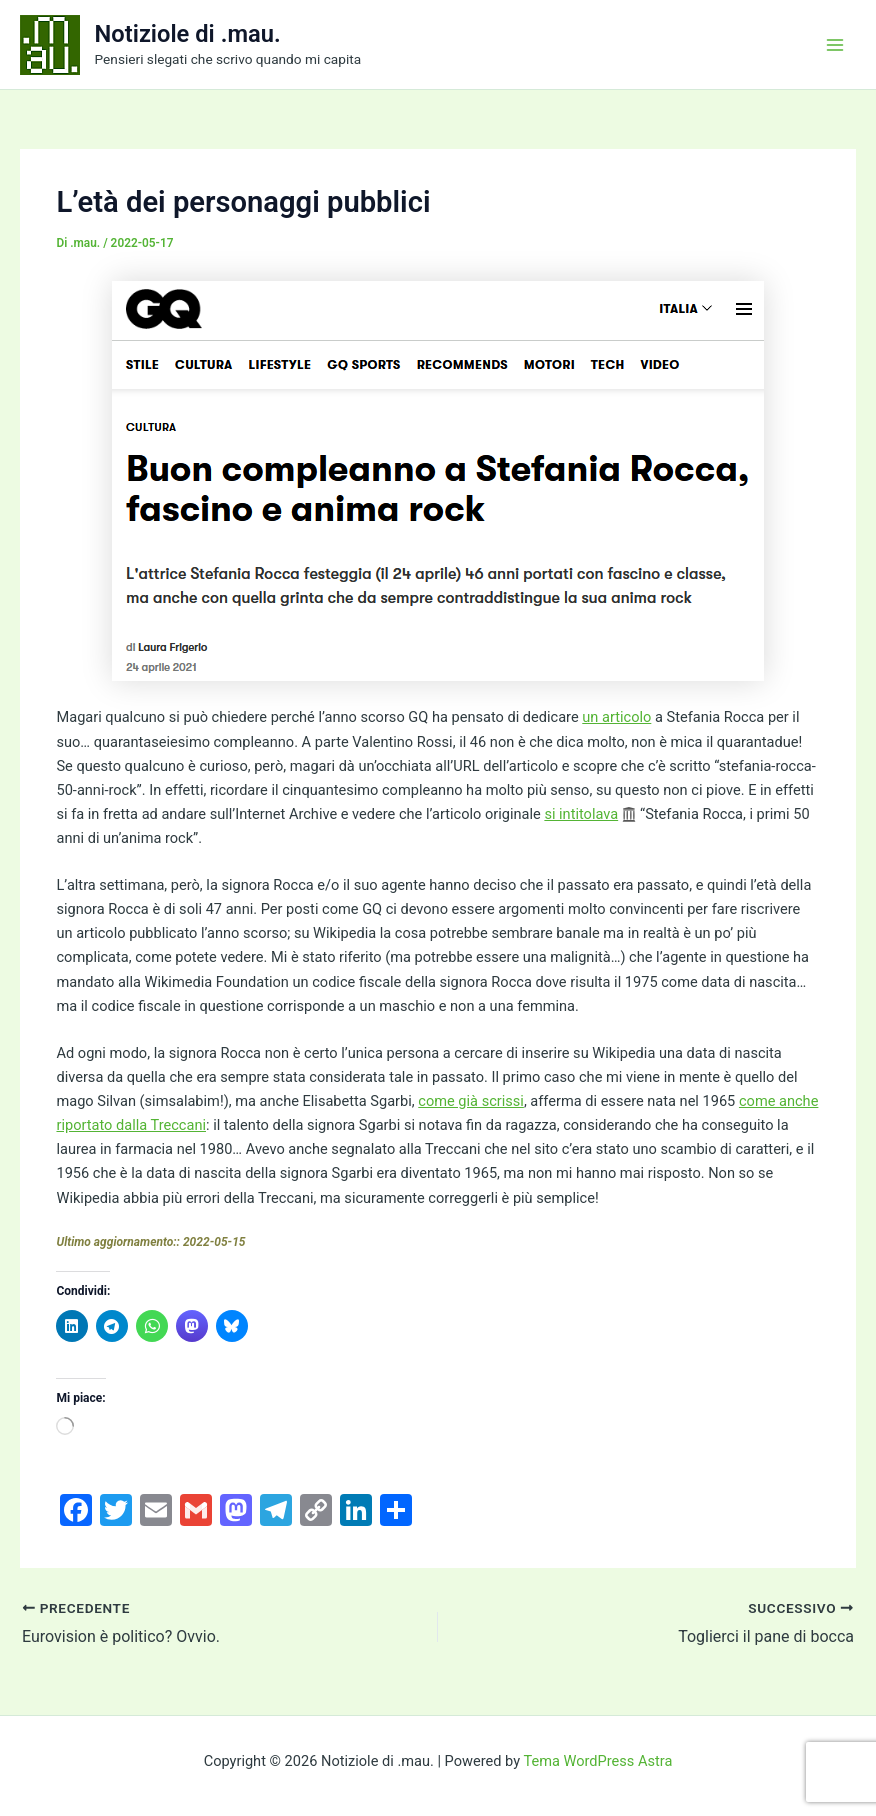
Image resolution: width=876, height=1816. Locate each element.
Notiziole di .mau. (188, 34)
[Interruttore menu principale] (835, 45)
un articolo (616, 717)
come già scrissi (471, 1101)
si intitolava (581, 814)
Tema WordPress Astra (597, 1761)
